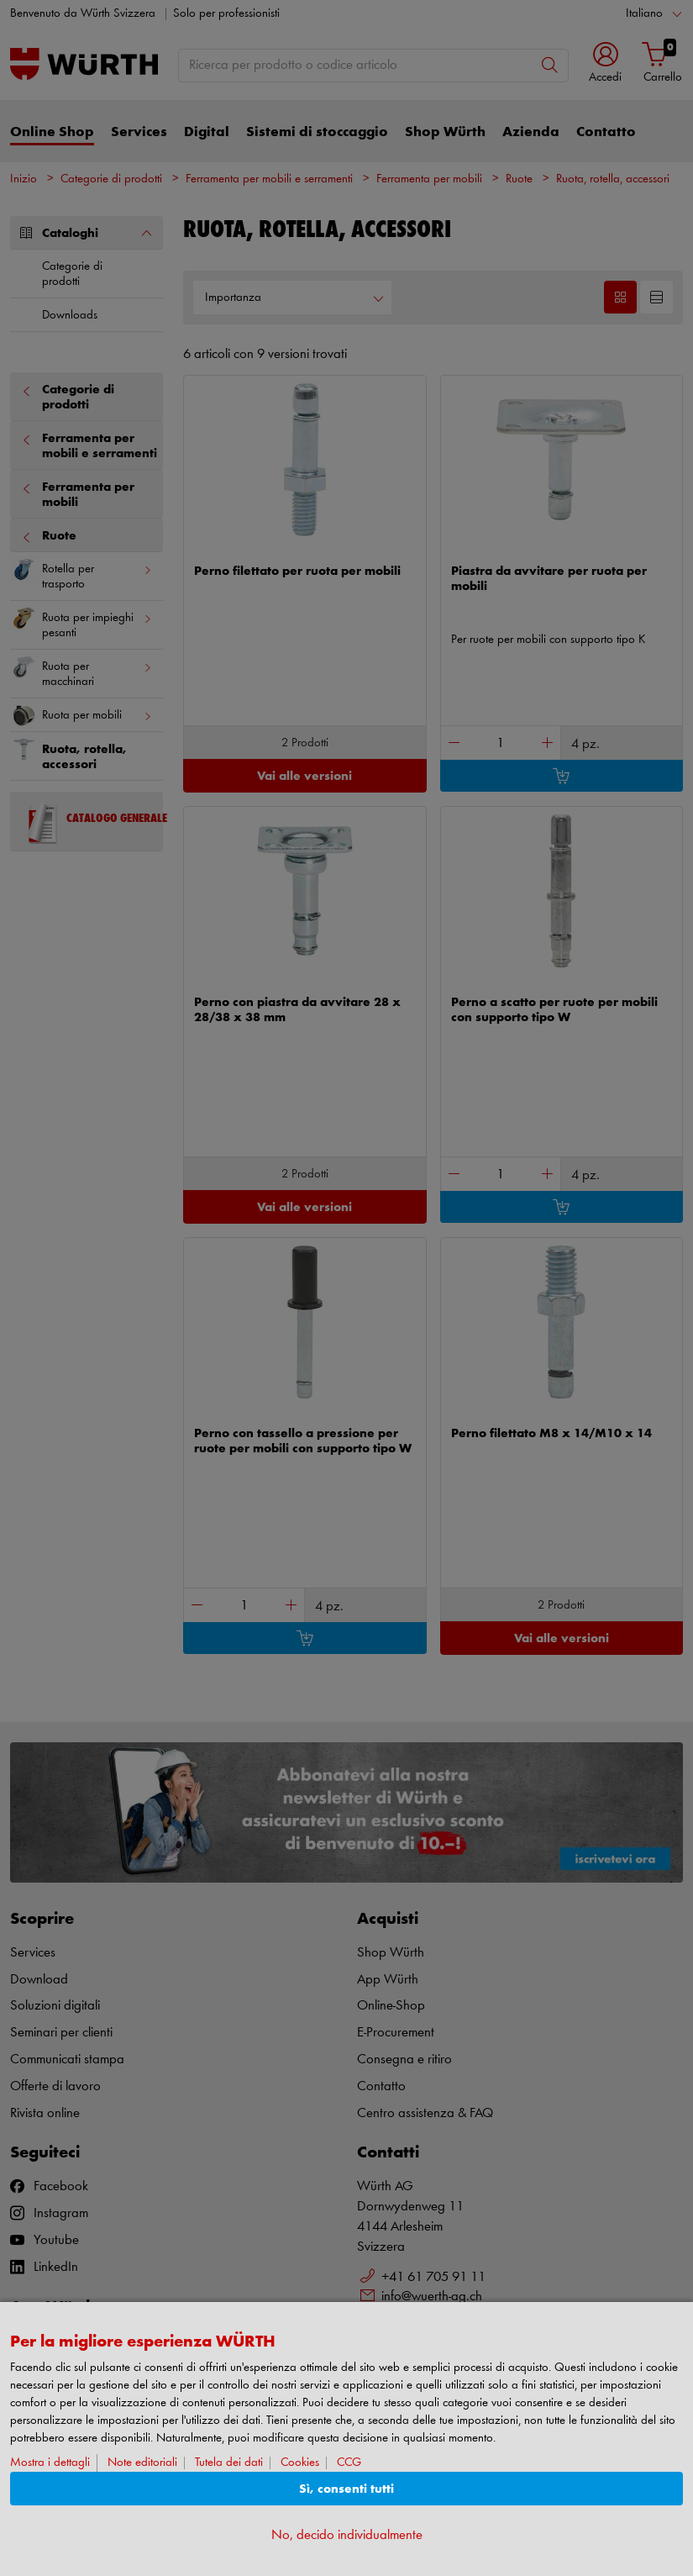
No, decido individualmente (347, 2535)
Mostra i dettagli (50, 2463)
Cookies (300, 2463)
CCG (349, 2463)
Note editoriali (142, 2463)
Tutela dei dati (229, 2463)
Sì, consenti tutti (346, 2489)
